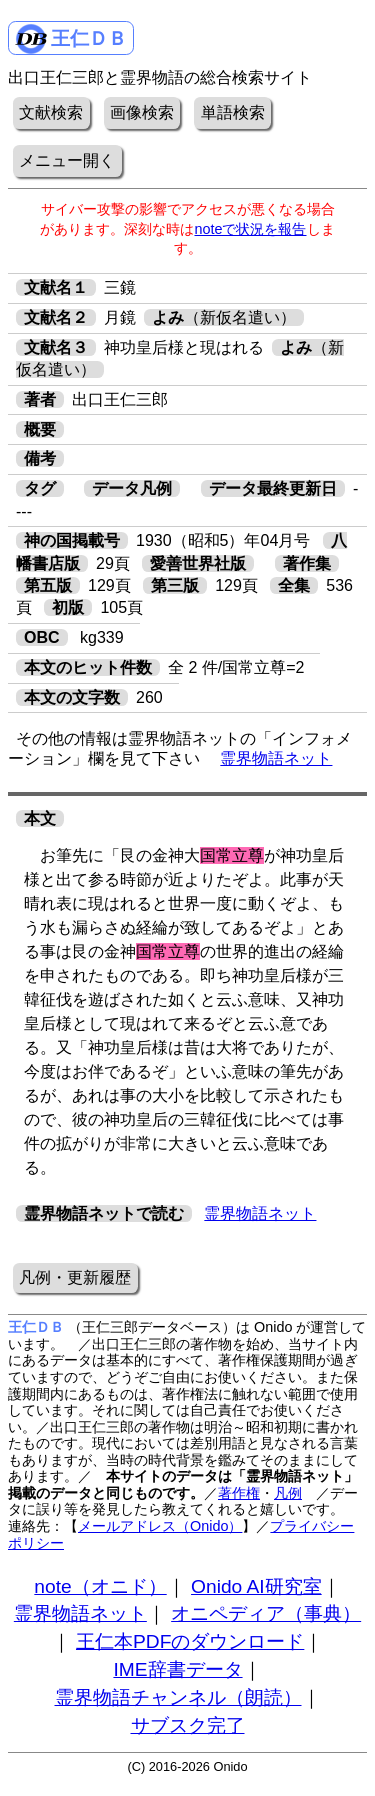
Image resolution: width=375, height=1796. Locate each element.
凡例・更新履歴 (75, 1277)
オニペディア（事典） (266, 1613)
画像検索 (142, 112)
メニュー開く (67, 160)
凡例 (288, 1493)
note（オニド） (100, 1586)
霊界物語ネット (276, 758)
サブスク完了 (188, 1725)
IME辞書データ (177, 1669)
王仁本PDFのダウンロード (190, 1641)
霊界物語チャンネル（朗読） (178, 1697)
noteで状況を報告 (250, 229)
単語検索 (233, 112)
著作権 (239, 1493)
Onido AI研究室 (256, 1586)
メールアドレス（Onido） (160, 1526)
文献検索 (51, 112)
